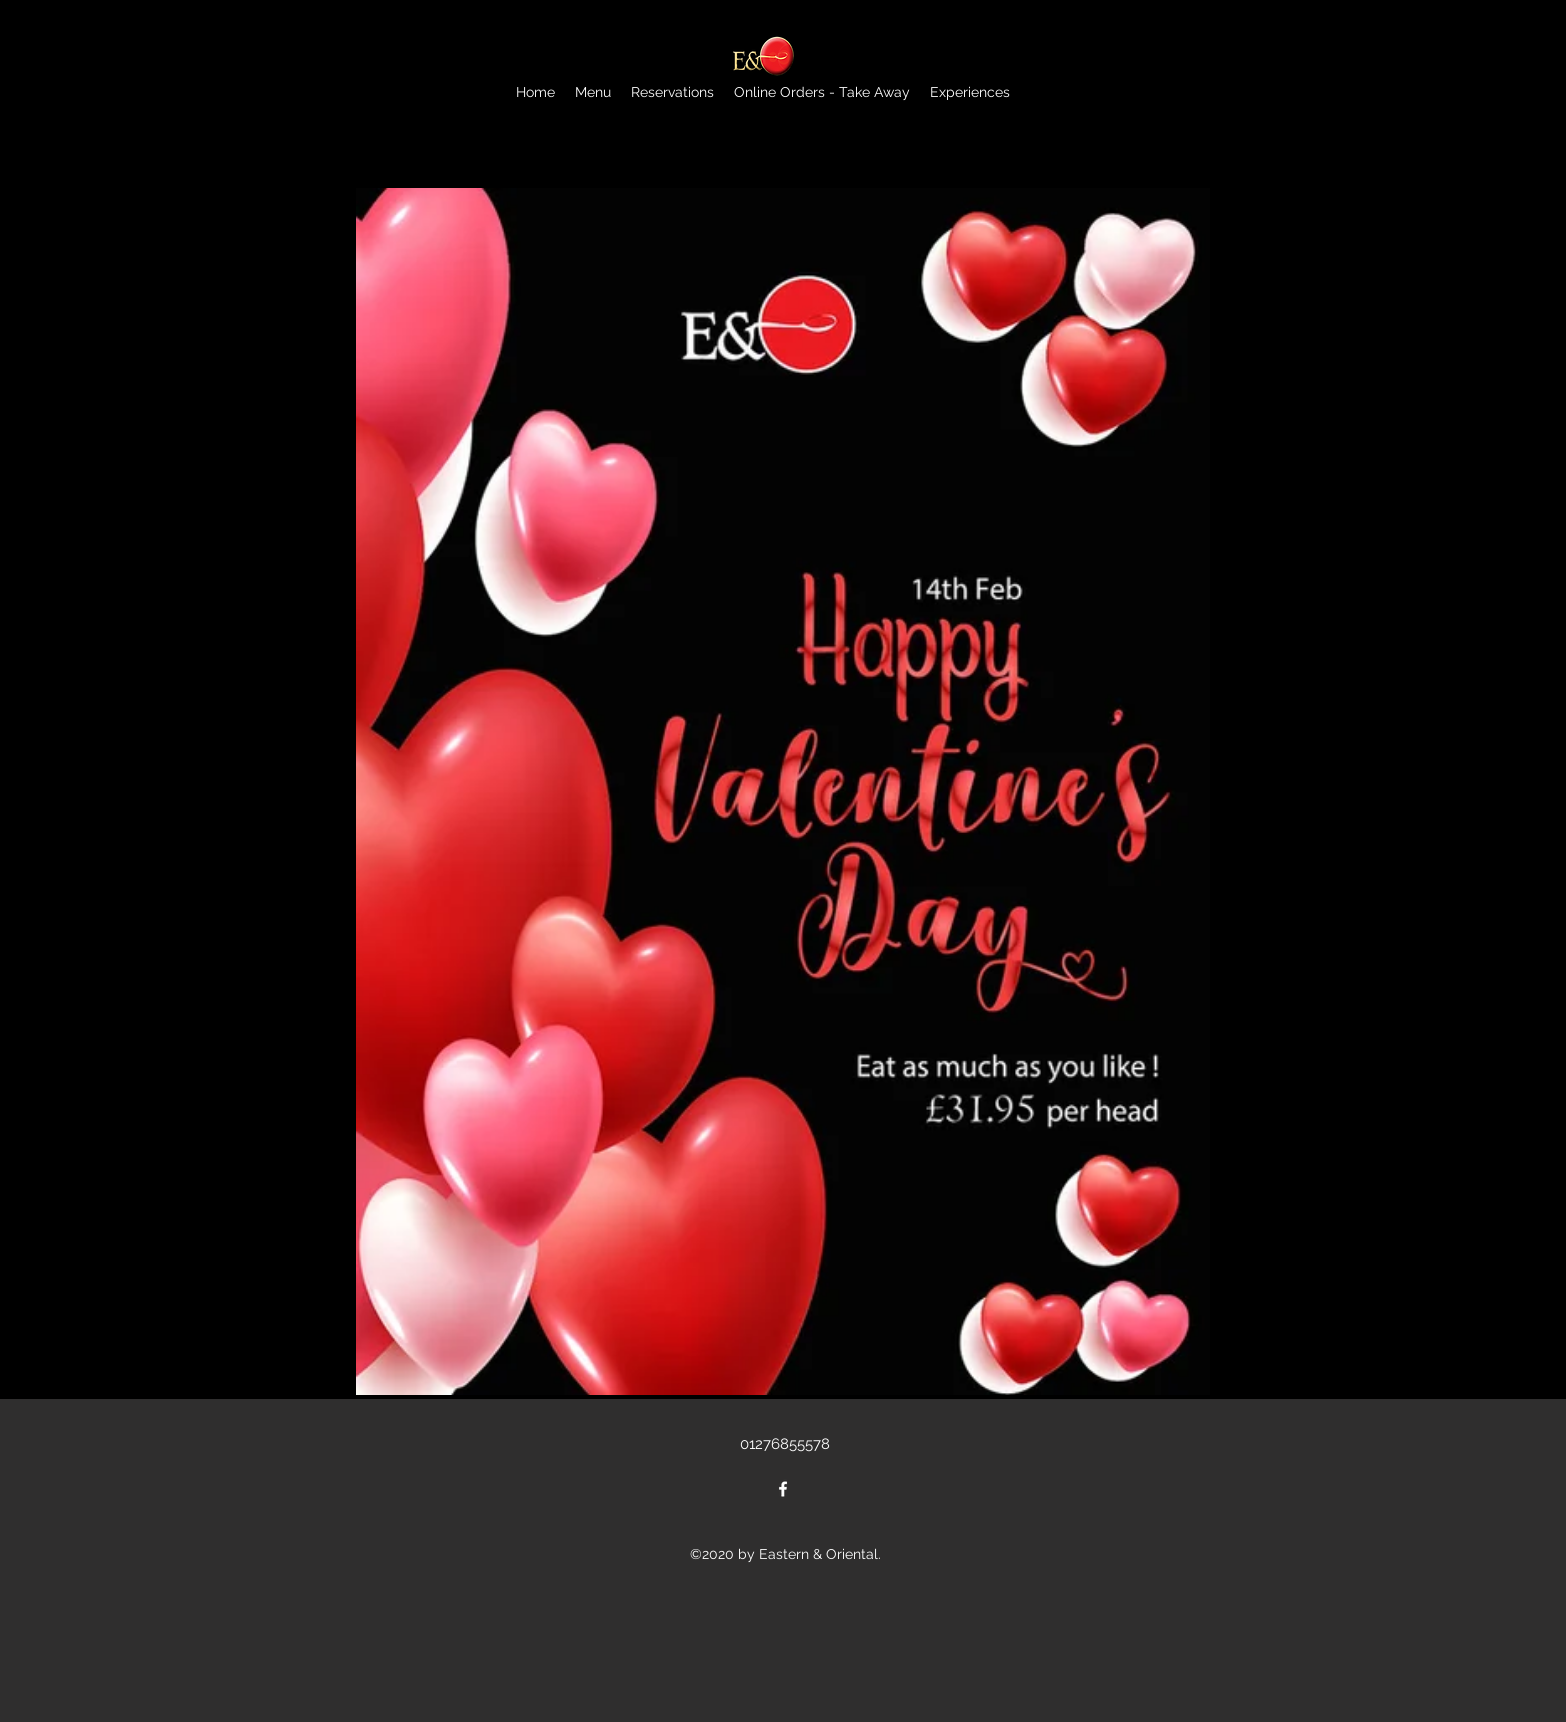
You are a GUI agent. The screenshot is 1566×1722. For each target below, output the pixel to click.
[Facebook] (783, 1489)
